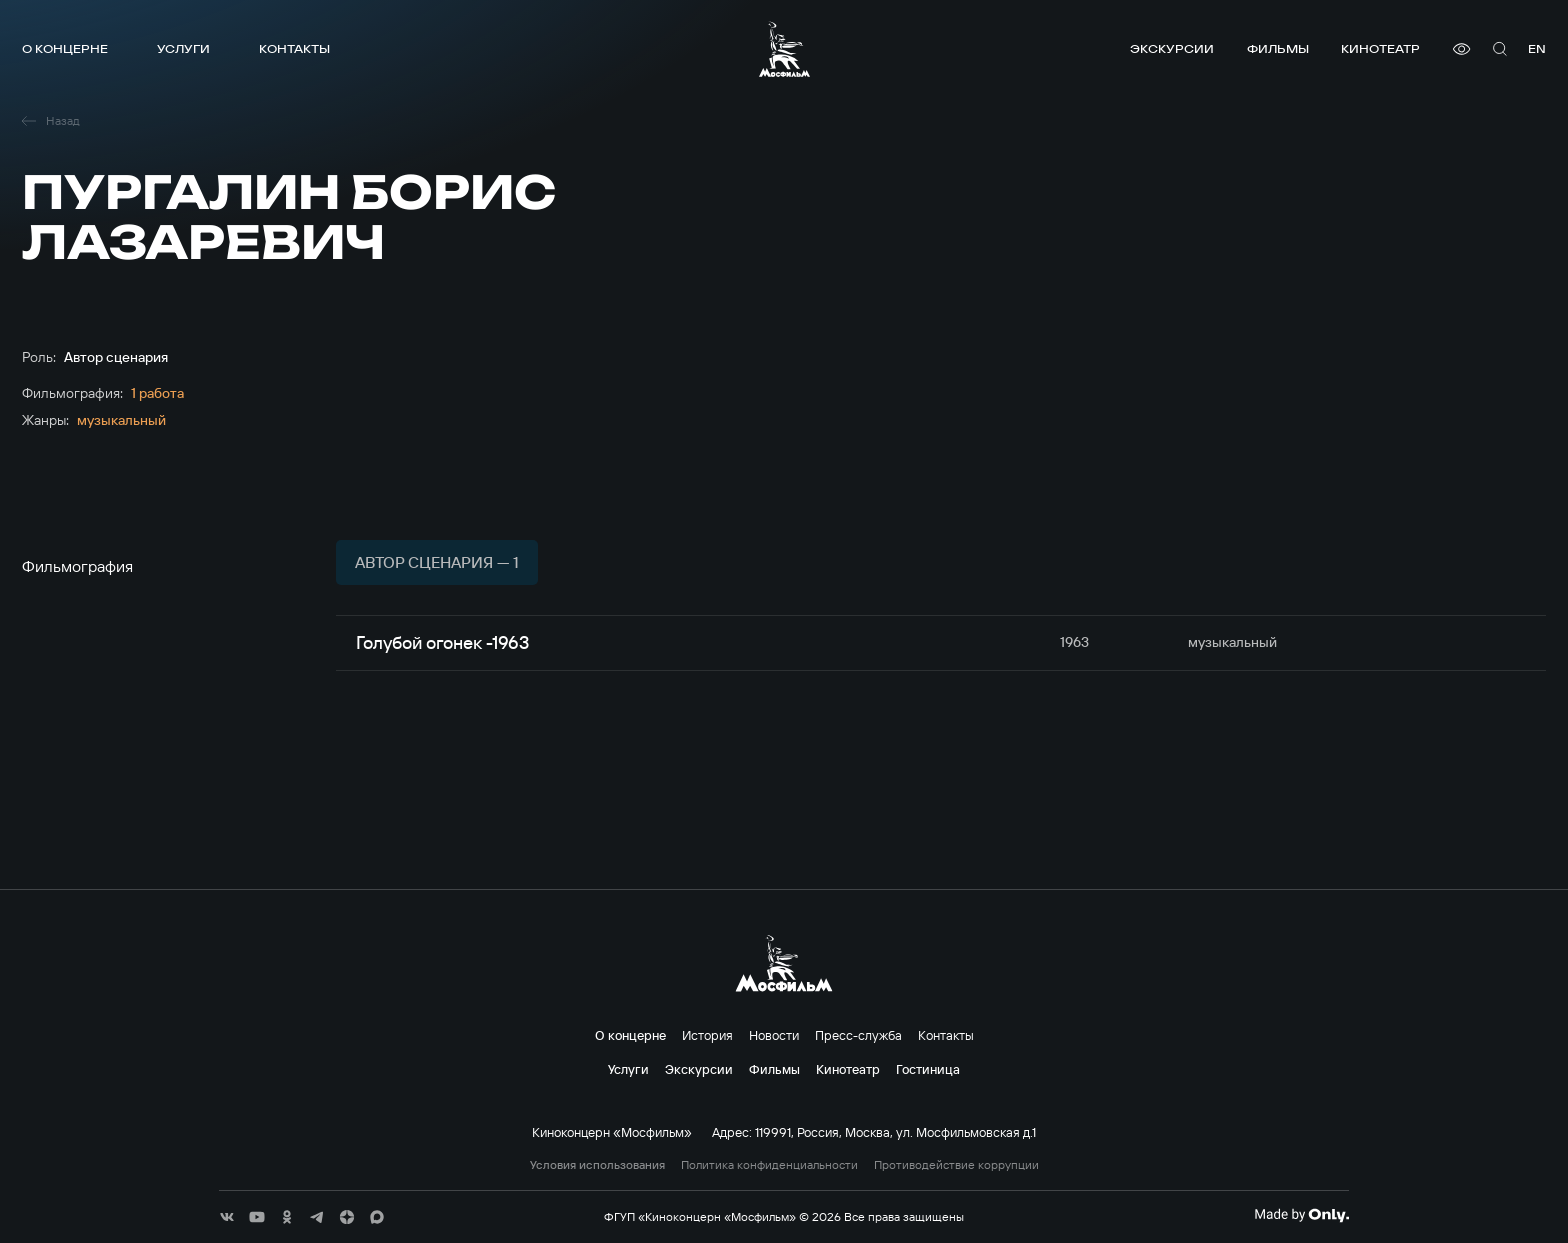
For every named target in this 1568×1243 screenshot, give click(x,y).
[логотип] (784, 49)
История (707, 1035)
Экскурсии (1172, 48)
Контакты (294, 48)
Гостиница (928, 1069)
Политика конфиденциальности (769, 1165)
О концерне (65, 48)
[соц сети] (227, 1217)
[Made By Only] (1301, 1215)
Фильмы (1278, 48)
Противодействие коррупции (956, 1165)
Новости (774, 1035)
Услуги (183, 48)
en (1537, 48)
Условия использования (597, 1165)
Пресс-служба (858, 1035)
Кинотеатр (1380, 48)
